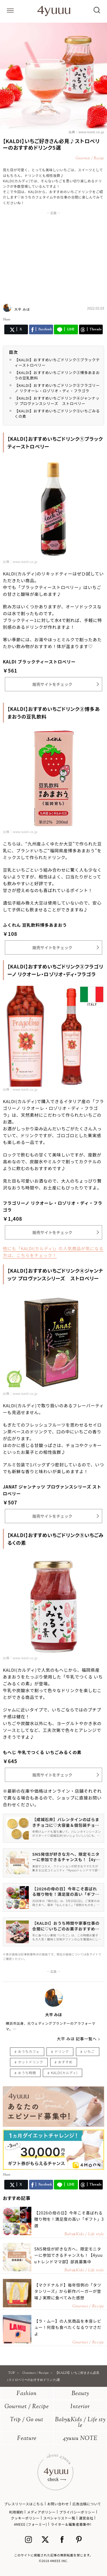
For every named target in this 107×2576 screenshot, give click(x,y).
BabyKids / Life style (80, 2423)
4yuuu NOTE (80, 2439)
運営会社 (86, 2518)
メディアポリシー (41, 2512)
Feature (27, 2439)
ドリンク (61, 2051)
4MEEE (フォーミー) (30, 2524)
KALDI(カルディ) (64, 2072)
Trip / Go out (26, 2420)
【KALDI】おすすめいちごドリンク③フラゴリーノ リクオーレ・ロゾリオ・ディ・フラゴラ (57, 388)
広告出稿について (86, 2503)
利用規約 (16, 2512)
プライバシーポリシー (77, 2512)
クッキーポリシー (25, 2518)
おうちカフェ (29, 2051)
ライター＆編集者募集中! (71, 2524)
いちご (89, 2051)
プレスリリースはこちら (24, 2503)
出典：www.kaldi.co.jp (86, 132)
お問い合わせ (58, 2503)
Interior (80, 2407)
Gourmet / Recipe (27, 2407)
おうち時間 (27, 2072)
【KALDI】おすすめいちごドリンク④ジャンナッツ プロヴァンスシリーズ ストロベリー (57, 400)
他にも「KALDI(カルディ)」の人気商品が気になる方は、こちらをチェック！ (53, 1251)
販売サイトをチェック (52, 684)
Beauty (80, 2394)
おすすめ (65, 2061)
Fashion (27, 2394)
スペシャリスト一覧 (59, 2518)
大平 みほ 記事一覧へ (77, 2038)
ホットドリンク (30, 2061)
